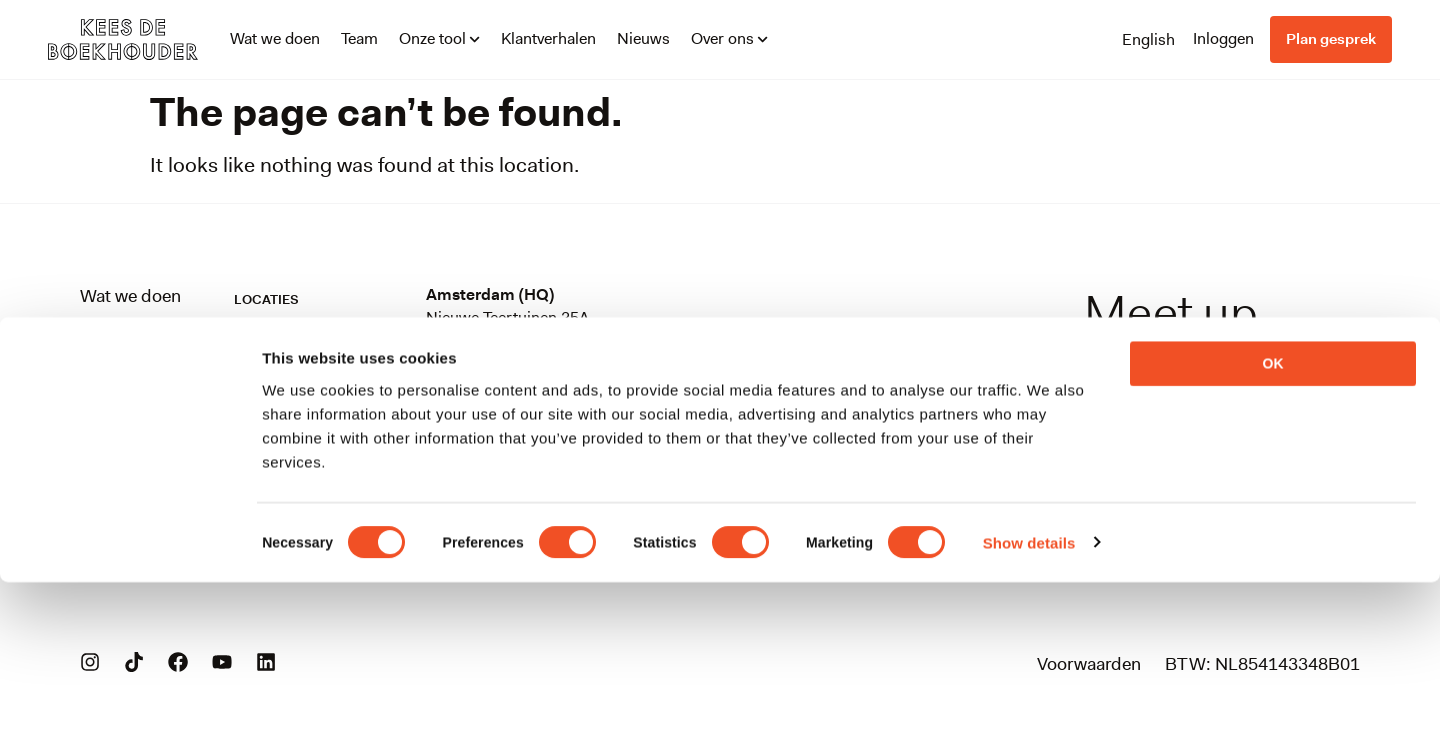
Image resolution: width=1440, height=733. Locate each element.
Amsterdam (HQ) (490, 294)
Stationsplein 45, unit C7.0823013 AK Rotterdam (528, 419)
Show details (1029, 693)
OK (1273, 514)
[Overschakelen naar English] (1148, 39)
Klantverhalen (548, 38)
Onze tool (439, 39)
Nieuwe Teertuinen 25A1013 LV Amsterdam (507, 328)
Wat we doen (275, 38)
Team (359, 38)
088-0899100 (1194, 433)
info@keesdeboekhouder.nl (1130, 406)
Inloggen (1223, 38)
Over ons (729, 39)
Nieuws (643, 38)
